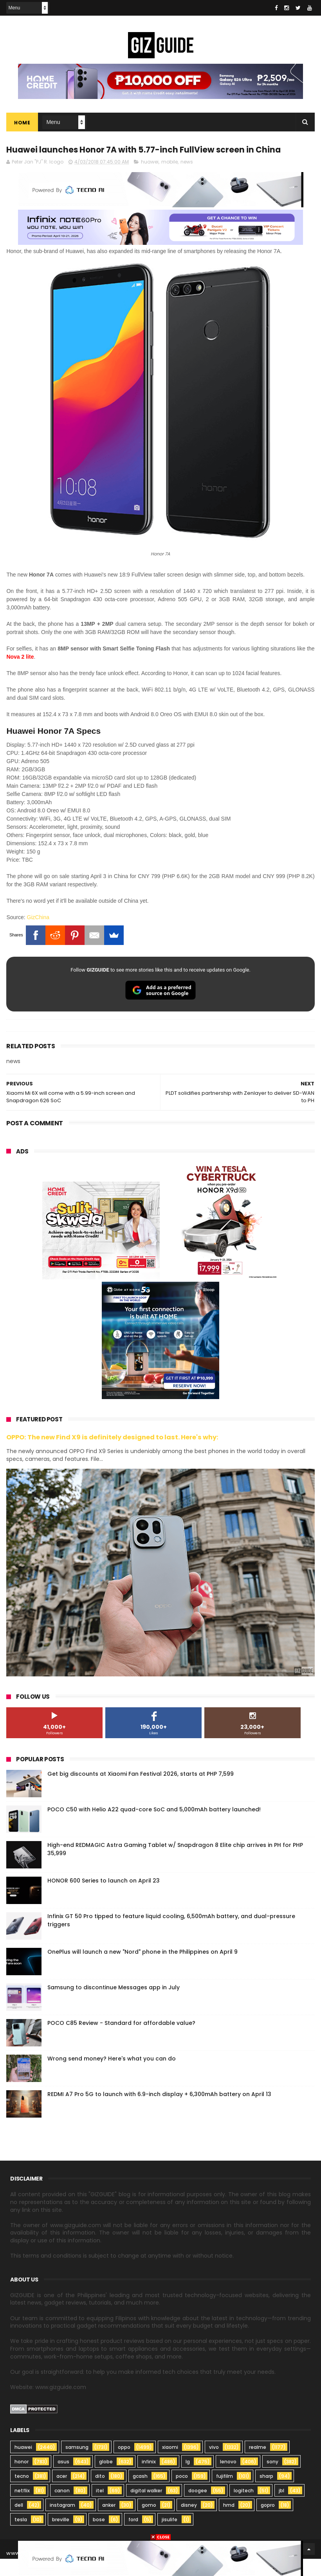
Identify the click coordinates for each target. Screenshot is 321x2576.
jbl (281, 2507)
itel (100, 2507)
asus (63, 2478)
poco (182, 2493)
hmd (228, 2522)
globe (106, 2478)
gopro (268, 2522)
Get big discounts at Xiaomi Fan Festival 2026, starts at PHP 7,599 (140, 1791)
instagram (62, 2522)
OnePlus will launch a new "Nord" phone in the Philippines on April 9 (142, 1969)
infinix (149, 2478)
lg (188, 2478)
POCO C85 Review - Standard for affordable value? (121, 2040)
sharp (266, 2493)
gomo (149, 2522)
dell (18, 2522)
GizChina (38, 934)
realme (257, 2464)
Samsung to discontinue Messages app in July (113, 2004)
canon (62, 2507)
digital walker (146, 2507)
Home (22, 123)
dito (100, 2493)
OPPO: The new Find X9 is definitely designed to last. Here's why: (112, 1454)
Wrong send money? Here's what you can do (111, 2076)
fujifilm (224, 2493)
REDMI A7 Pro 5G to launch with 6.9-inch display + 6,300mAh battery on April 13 (159, 2111)
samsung (76, 2464)
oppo (124, 2464)
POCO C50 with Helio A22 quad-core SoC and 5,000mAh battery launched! (154, 1827)
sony (272, 2478)
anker (108, 2522)
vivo (214, 2464)
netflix (22, 2507)
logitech (244, 2507)
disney (189, 2522)
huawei (150, 179)
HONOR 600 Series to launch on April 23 (103, 1898)
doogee (197, 2507)
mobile (169, 179)
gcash (140, 2493)
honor (21, 2478)
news (186, 179)
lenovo (228, 2478)
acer (61, 2493)
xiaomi (170, 2464)
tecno (21, 2493)
